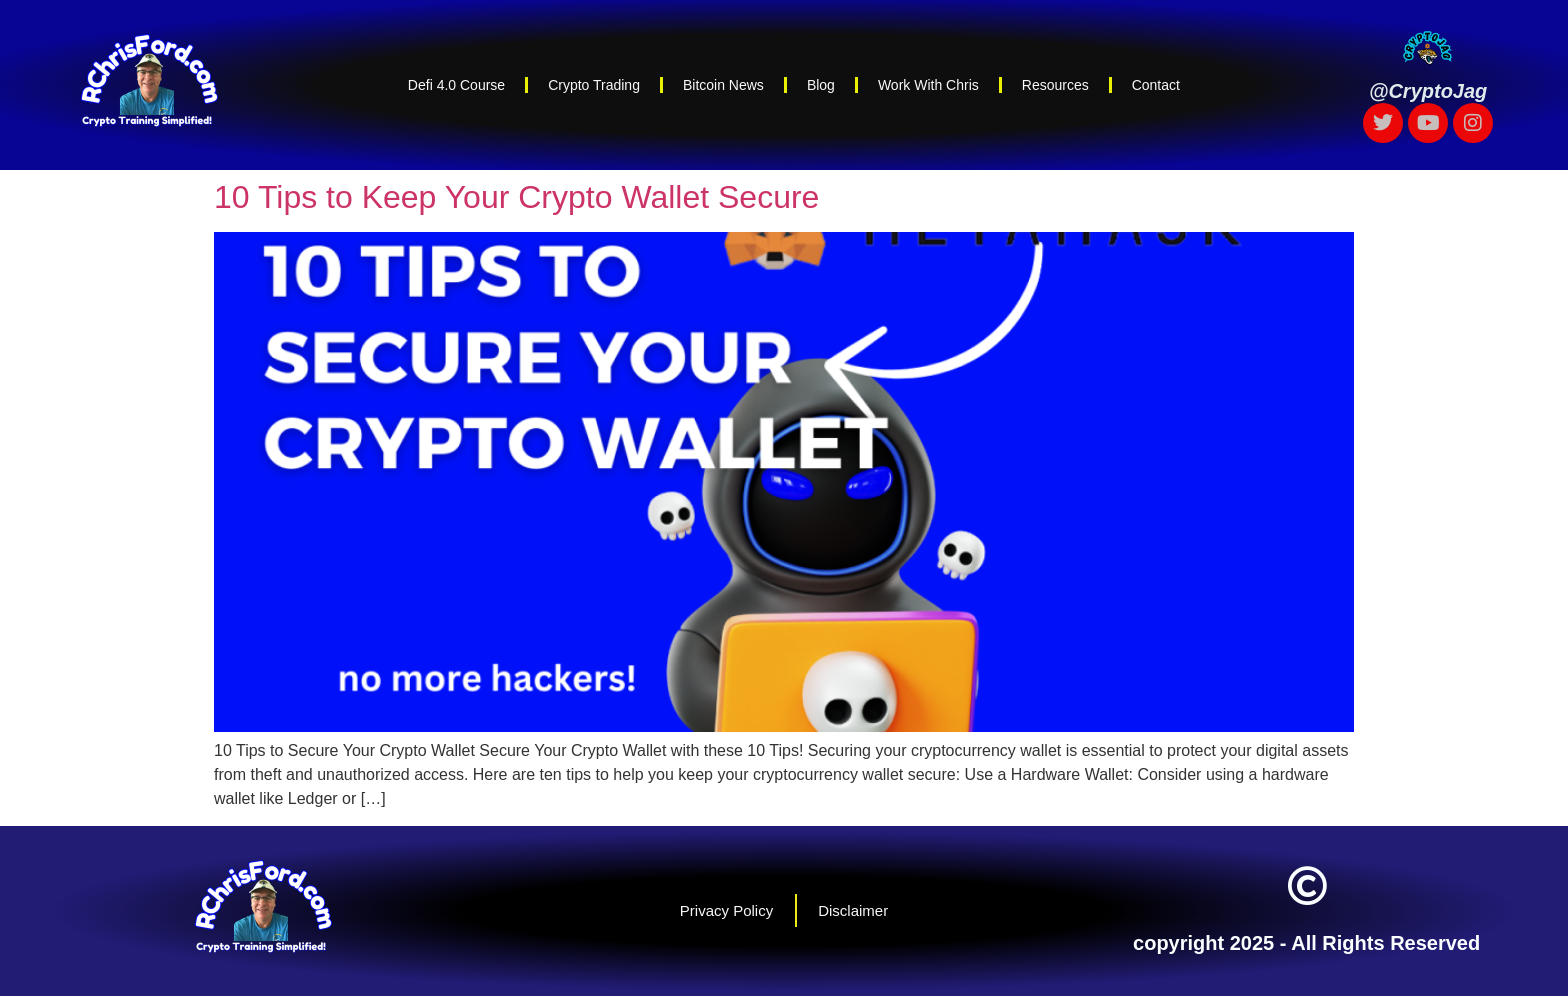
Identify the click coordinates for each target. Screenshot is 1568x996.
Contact (1156, 85)
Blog (821, 85)
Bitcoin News (723, 85)
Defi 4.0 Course (456, 85)
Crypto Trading (594, 85)
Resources (1055, 85)
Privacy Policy (726, 910)
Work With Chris (928, 85)
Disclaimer (853, 910)
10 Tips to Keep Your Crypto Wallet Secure (516, 197)
